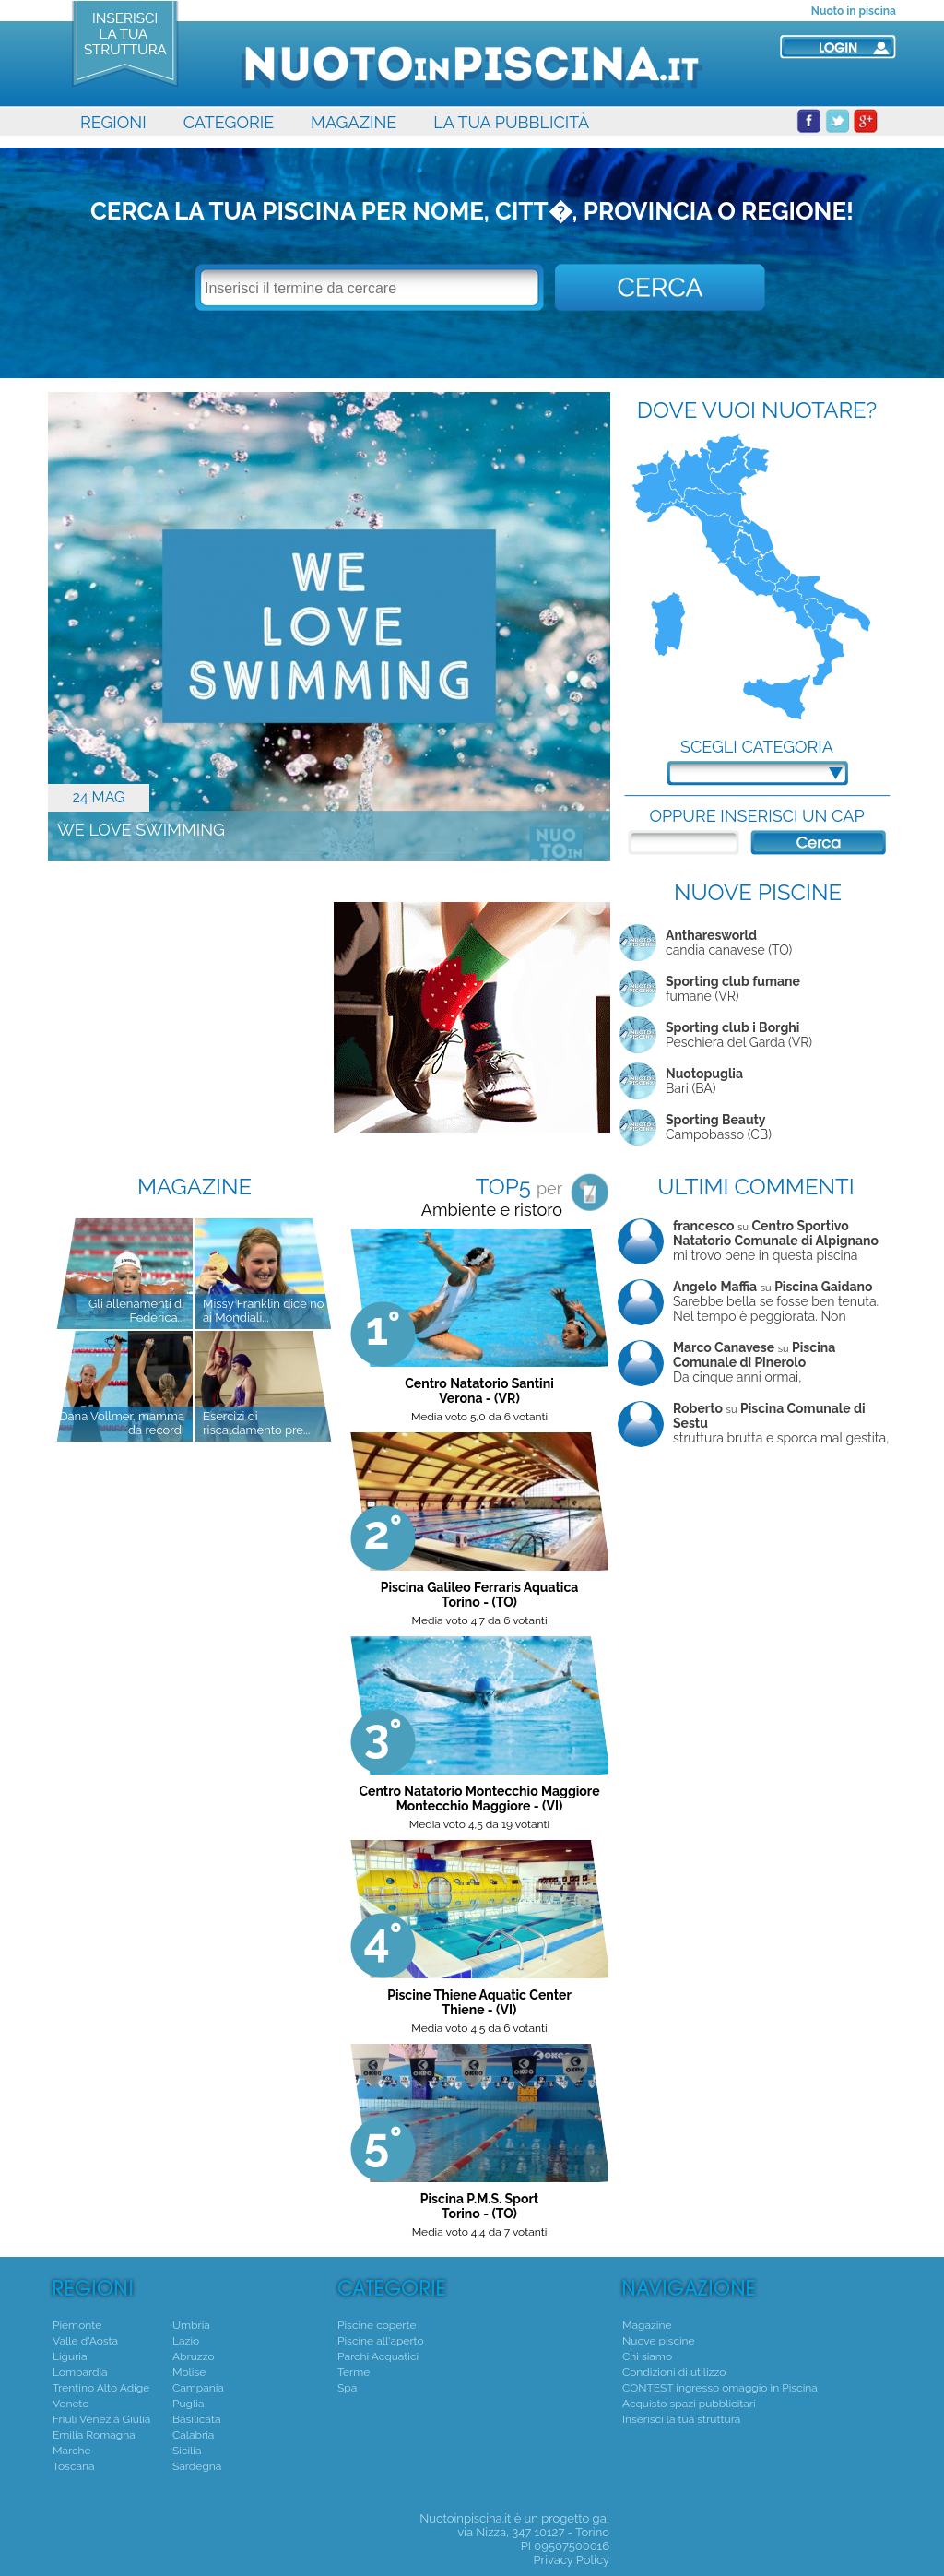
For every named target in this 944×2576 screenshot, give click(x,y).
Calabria (193, 2434)
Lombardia (80, 2372)
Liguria (70, 2356)
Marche (72, 2450)
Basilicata (196, 2419)
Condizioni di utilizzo (674, 2372)
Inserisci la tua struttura (681, 2419)
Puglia (188, 2403)
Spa (347, 2387)
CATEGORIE (228, 122)
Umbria (191, 2325)
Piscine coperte (376, 2325)
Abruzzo (193, 2356)
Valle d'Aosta (85, 2340)
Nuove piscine (658, 2340)
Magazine (647, 2325)
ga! (601, 2518)
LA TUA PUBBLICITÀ (511, 122)
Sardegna (196, 2466)
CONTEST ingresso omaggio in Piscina (720, 2387)
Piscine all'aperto (380, 2340)
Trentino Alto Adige (101, 2387)
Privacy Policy (571, 2560)
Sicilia (187, 2450)
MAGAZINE (353, 122)
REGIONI (113, 122)
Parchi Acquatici (378, 2356)
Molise (189, 2372)
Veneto (70, 2403)
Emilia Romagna (94, 2434)
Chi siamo (647, 2356)
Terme (353, 2372)
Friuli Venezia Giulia (101, 2419)
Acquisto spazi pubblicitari (689, 2403)
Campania (198, 2387)
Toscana (74, 2466)
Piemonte (77, 2325)
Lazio (185, 2340)
